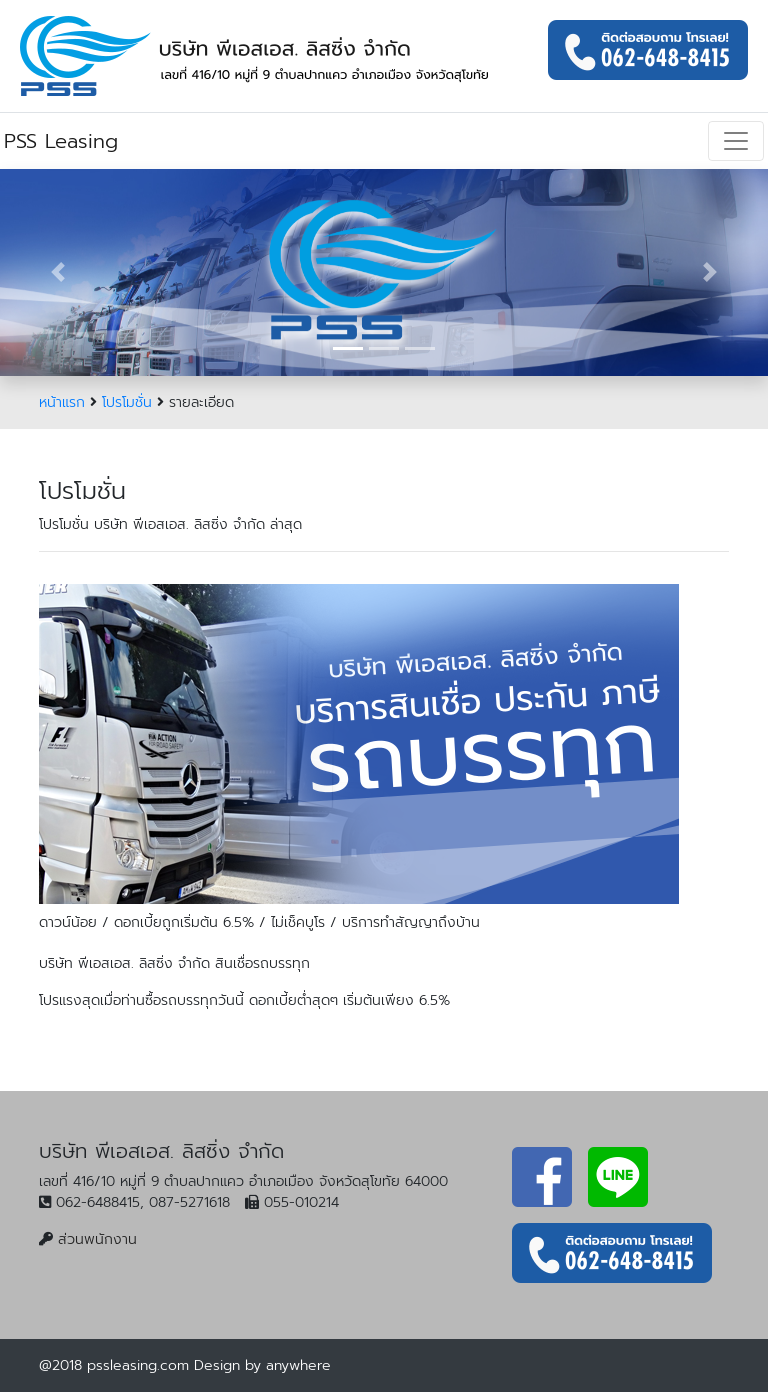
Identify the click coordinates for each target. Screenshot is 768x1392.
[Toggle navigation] (736, 141)
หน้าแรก (62, 402)
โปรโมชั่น (127, 402)
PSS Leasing (61, 141)
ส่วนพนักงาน (97, 1239)
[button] (57, 272)
